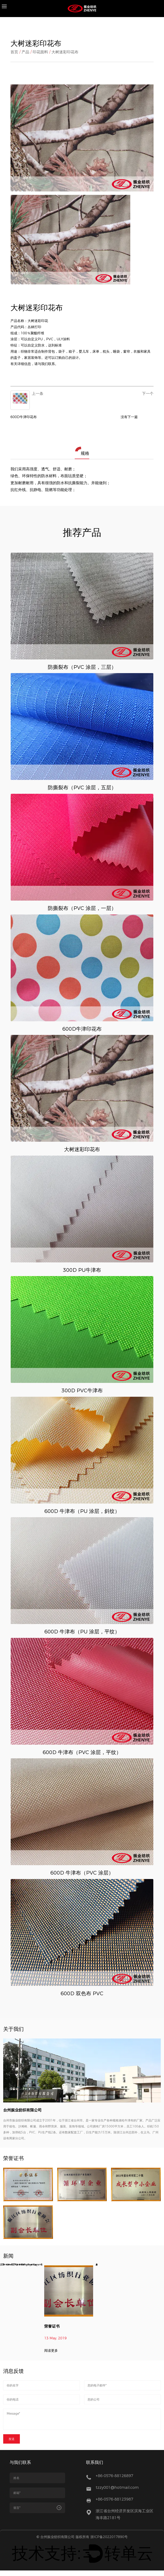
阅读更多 (51, 2358)
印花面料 (40, 52)
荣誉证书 (52, 2333)
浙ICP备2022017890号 (109, 2542)
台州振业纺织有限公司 (57, 2542)
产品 (25, 52)
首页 (14, 52)
